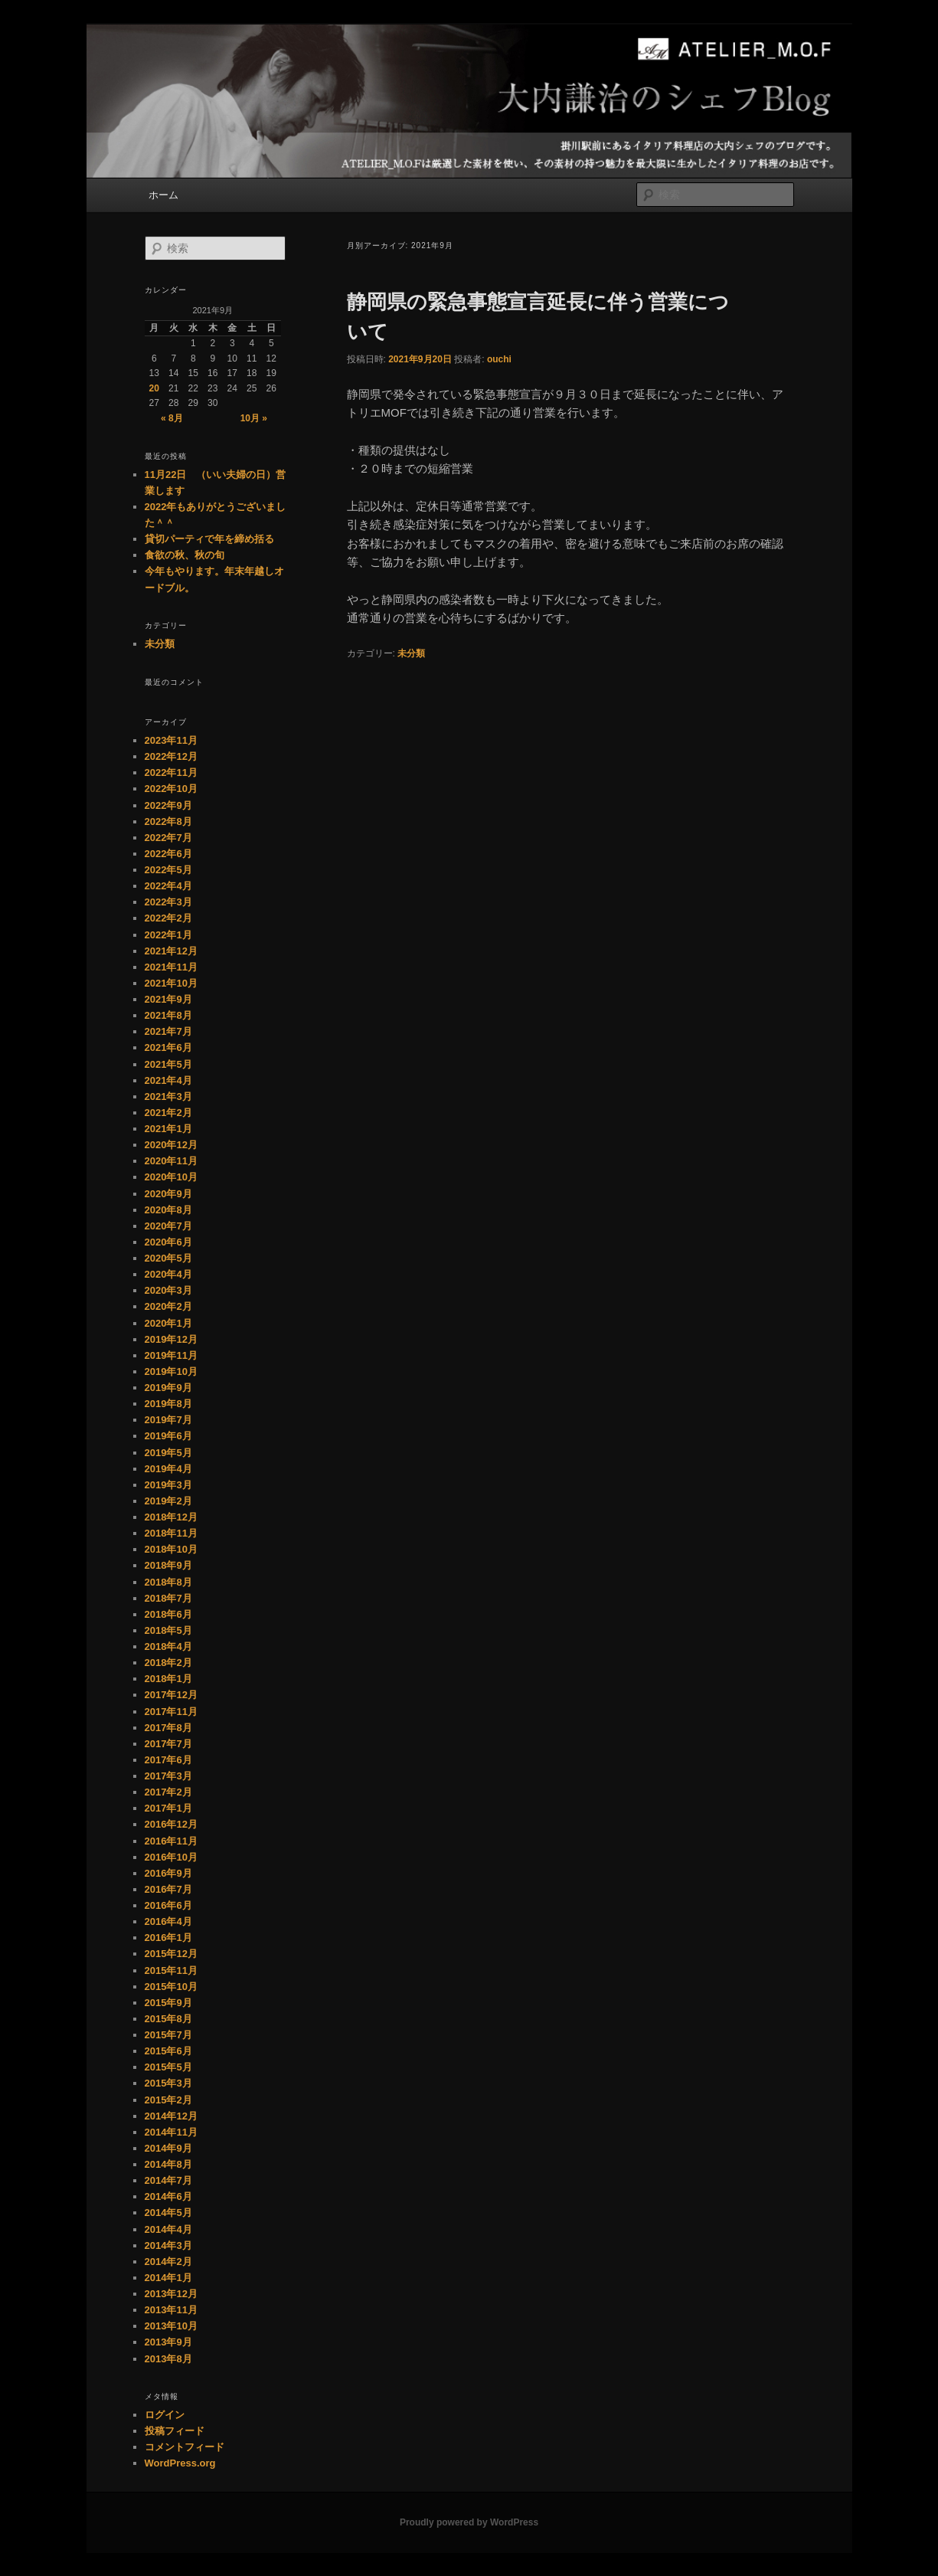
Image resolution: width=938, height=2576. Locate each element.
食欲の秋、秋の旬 (184, 555)
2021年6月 (168, 1047)
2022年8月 (168, 821)
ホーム (163, 195)
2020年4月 (168, 1274)
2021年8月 (168, 1015)
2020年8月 (168, 1210)
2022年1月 (168, 935)
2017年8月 (168, 1727)
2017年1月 (168, 1808)
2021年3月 (168, 1096)
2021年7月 (168, 1031)
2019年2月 (168, 1501)
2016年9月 (168, 1873)
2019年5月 (168, 1452)
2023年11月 (171, 740)
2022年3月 (168, 902)
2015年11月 (171, 1970)
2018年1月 (168, 1678)
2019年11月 (171, 1355)
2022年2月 (168, 918)
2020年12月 (171, 1145)
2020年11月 (171, 1161)
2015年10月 (171, 1986)
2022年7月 (168, 837)
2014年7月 (168, 2180)
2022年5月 (168, 870)
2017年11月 (171, 1711)
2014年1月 (168, 2277)
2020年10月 (171, 1177)
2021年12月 (171, 951)
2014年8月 (168, 2164)
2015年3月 (168, 2083)
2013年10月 (171, 2326)
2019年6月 (168, 1436)
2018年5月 (168, 1630)
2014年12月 (171, 2116)
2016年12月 (171, 1824)
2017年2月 (168, 1792)
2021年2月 (168, 1112)
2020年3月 (168, 1290)
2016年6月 (168, 1905)
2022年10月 (171, 788)
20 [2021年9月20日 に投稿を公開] (154, 388)
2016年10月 (171, 1857)
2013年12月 (171, 2293)
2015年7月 (168, 2035)
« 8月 (172, 418)
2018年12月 (171, 1517)
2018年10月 (171, 1549)
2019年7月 (168, 1419)
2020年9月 (168, 1194)
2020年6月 (168, 1242)
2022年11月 (171, 772)
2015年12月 (171, 1953)
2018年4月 (168, 1646)
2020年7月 (168, 1226)
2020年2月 (168, 1306)
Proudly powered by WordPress (469, 2522)
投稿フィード (174, 2431)
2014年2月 (168, 2261)
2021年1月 (168, 1128)
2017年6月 (168, 1760)
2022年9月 (168, 805)
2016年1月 (168, 1937)
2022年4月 (168, 886)
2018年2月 (168, 1662)
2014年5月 (168, 2212)
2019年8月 (168, 1403)
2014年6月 (168, 2196)
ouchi (499, 359)
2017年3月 (168, 1776)
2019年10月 (171, 1371)
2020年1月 (168, 1323)
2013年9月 (168, 2342)
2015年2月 (168, 2100)
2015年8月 (168, 2018)
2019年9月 (168, 1387)
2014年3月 (168, 2245)
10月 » (253, 418)
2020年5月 (168, 1258)
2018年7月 (168, 1598)
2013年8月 (168, 2359)
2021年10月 (171, 983)
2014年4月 (168, 2229)
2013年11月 (171, 2310)
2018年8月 (168, 1582)
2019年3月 (168, 1485)
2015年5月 (168, 2067)
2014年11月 (171, 2132)
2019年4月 (168, 1469)
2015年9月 (168, 2002)
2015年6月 (168, 2051)
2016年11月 (171, 1841)
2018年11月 (171, 1533)
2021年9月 (168, 999)
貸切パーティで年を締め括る (209, 539)
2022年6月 (168, 853)
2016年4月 (168, 1921)
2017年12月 (171, 1694)
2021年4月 (168, 1080)
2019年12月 (171, 1339)
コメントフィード (184, 2447)
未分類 (411, 653)
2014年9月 (168, 2148)
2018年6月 (168, 1614)
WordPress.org (180, 2463)
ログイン (165, 2415)
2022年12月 (171, 756)
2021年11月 (171, 967)
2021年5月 (168, 1064)
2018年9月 (168, 1565)
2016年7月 (168, 1889)
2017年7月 (168, 1744)
